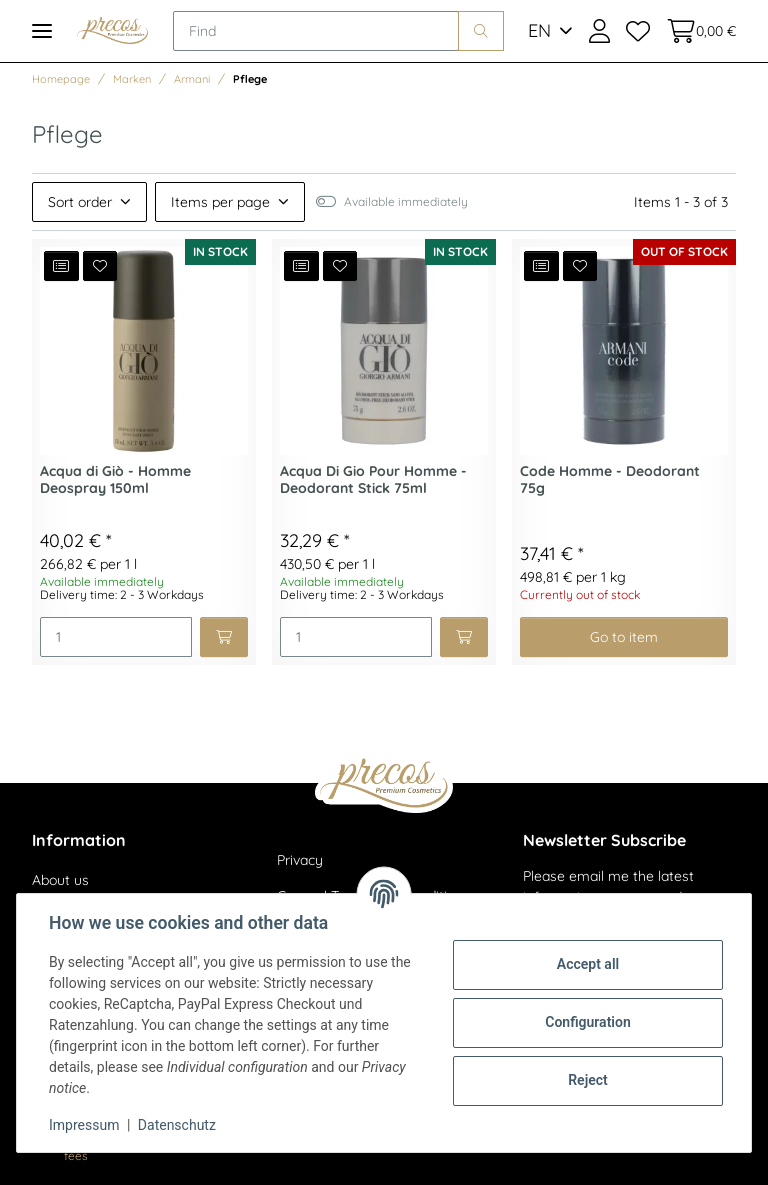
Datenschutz (177, 1125)
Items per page (220, 202)
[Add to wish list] (100, 266)
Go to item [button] (624, 637)
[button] (599, 31)
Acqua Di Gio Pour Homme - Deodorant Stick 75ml (373, 480)
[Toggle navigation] (42, 30)
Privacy (300, 860)
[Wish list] (638, 31)
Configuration (587, 1022)
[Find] (316, 31)
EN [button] (539, 30)
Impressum (84, 1125)
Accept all (588, 964)
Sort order (80, 202)
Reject (588, 1080)
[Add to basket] (224, 637)
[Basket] (697, 31)
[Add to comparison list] (61, 266)
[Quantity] (116, 637)
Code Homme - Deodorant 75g (610, 480)
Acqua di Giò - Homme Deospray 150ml (115, 480)
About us (60, 880)
